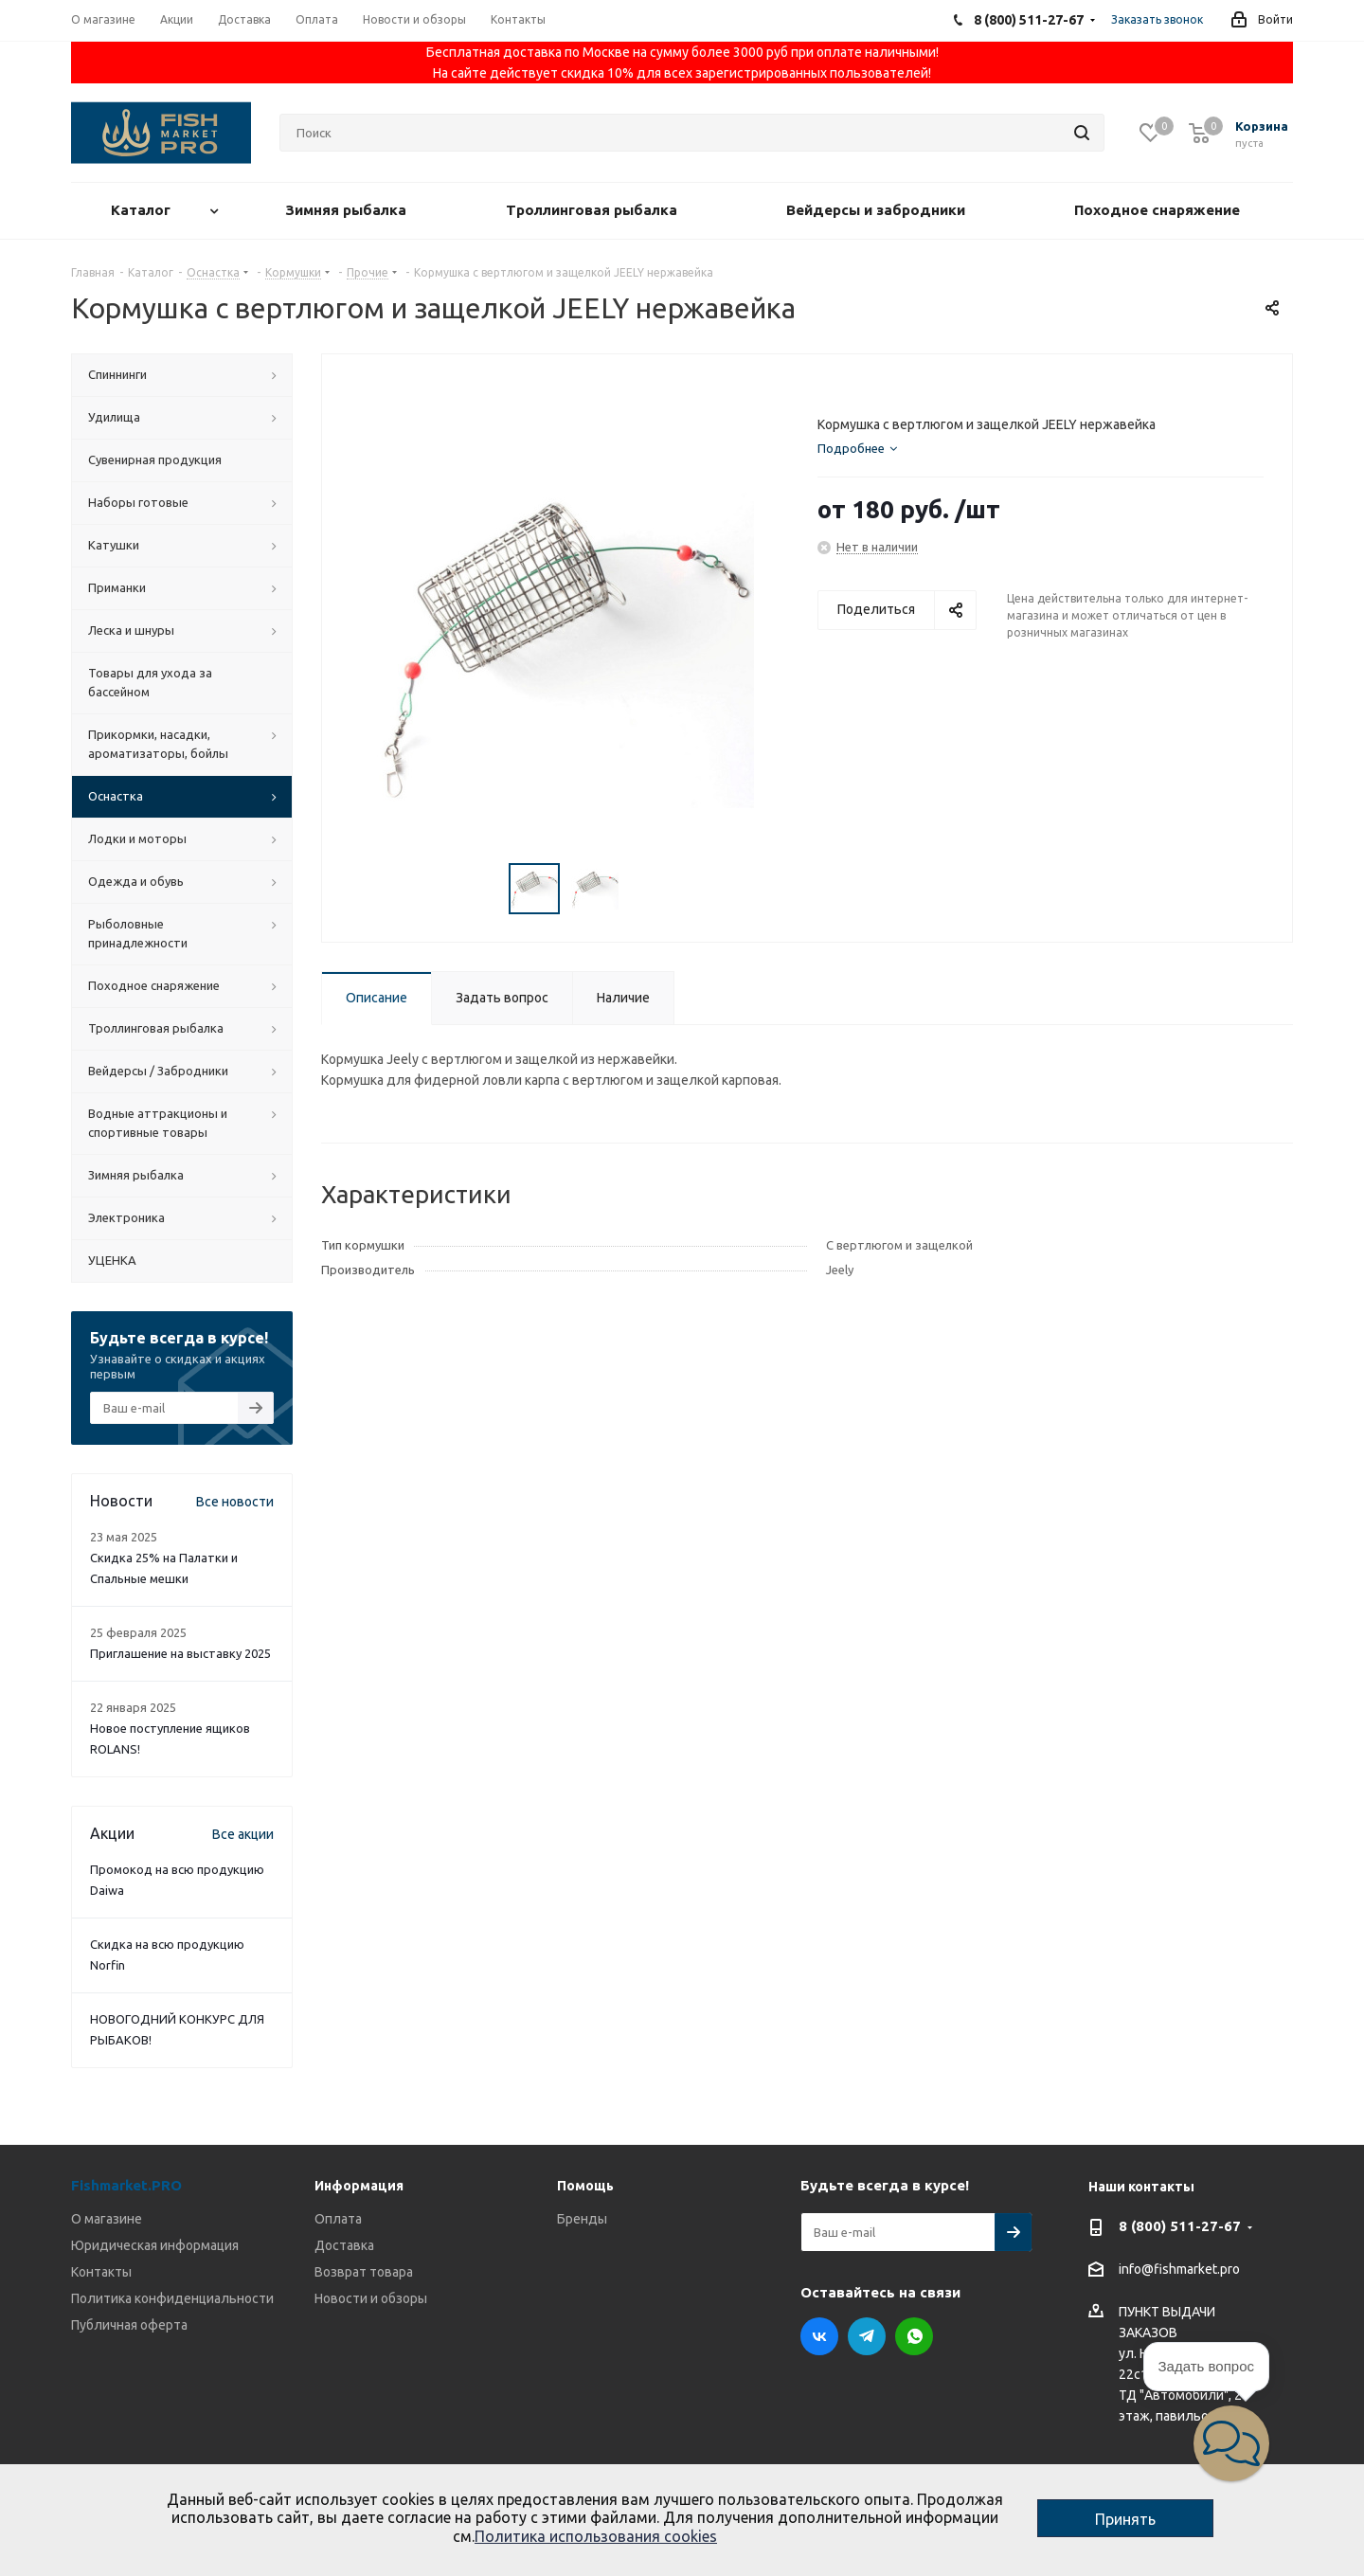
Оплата (338, 2218)
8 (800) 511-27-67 (1180, 2226)
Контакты (101, 2271)
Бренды (582, 2218)
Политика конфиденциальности (172, 2298)
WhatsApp (914, 2336)
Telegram (867, 2336)
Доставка (344, 2245)
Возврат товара (363, 2271)
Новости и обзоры (370, 2298)
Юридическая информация (155, 2245)
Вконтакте (819, 2336)
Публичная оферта (129, 2325)
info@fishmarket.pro (1179, 2270)
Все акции (243, 1834)
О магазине (106, 2218)
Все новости (235, 1501)
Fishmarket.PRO (126, 2185)
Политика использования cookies (596, 2536)
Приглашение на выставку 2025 (180, 1653)
